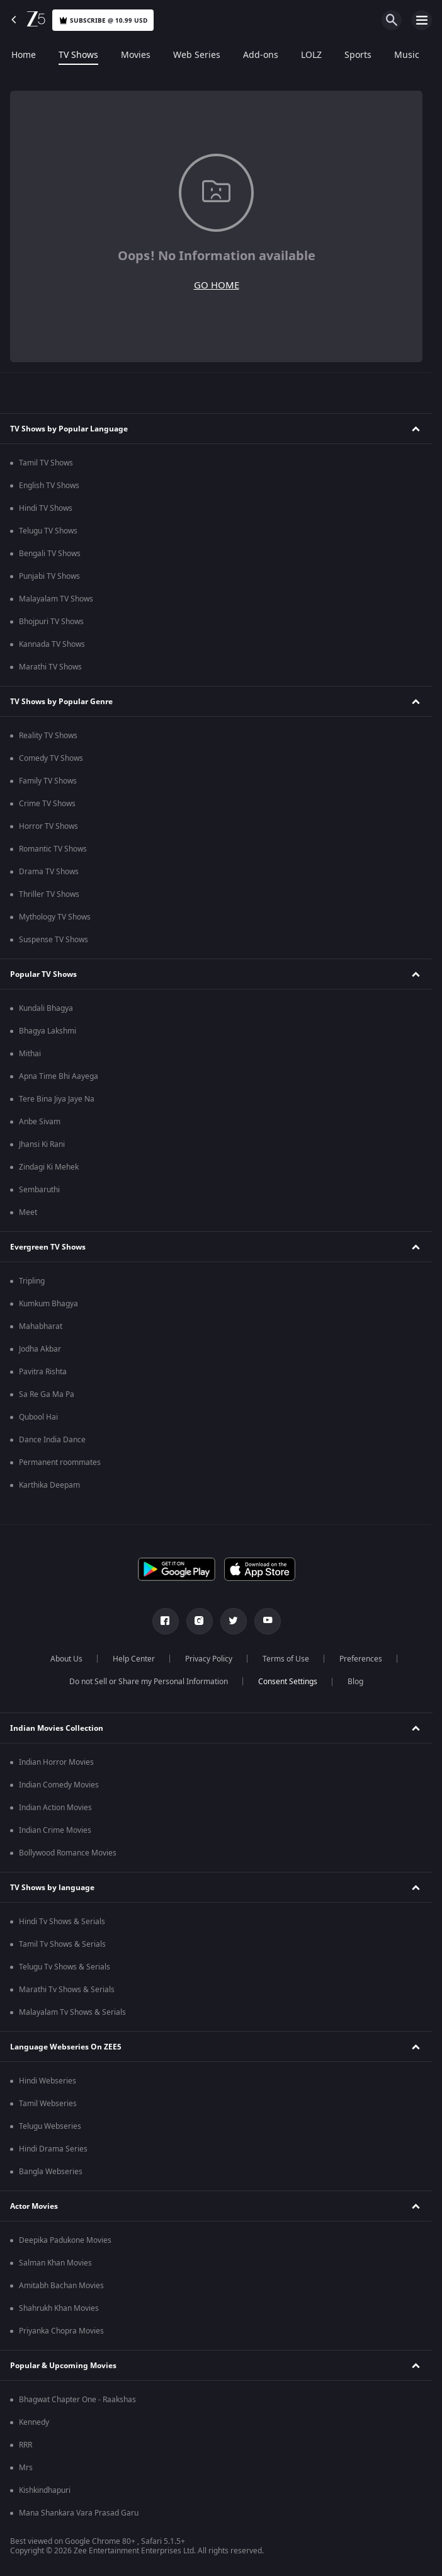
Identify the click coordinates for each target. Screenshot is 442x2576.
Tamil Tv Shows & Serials (62, 1944)
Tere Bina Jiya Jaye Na (56, 1099)
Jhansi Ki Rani (42, 1144)
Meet (28, 1212)
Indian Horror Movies (56, 1762)
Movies (135, 55)
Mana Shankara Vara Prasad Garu (79, 2513)
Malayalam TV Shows (56, 599)
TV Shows (78, 55)
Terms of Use (286, 1659)
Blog (355, 1681)
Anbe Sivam (39, 1121)
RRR (25, 2445)
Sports (357, 55)
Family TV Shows (48, 781)
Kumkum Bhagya (48, 1303)
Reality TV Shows (48, 735)
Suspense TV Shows (53, 939)
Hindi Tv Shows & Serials (62, 1921)
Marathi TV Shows (50, 667)
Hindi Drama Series (53, 2149)
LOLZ (311, 55)
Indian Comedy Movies (59, 1785)
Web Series (196, 55)
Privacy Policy (208, 1659)
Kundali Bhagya (46, 1008)
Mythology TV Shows (55, 917)
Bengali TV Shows (50, 553)
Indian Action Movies (55, 1807)
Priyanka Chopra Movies (61, 2331)
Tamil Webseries (48, 2103)
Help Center (134, 1659)
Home (23, 55)
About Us (66, 1659)
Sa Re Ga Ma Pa (46, 1394)
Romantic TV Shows (53, 849)
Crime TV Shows (47, 803)
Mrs (26, 2467)
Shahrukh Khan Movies (59, 2308)
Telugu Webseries (50, 2126)
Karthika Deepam (49, 1485)
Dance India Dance (52, 1439)
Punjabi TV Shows (49, 576)
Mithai (30, 1053)
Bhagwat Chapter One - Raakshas (77, 2399)
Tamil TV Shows (46, 463)
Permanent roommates (60, 1462)
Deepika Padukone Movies (65, 2240)
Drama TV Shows (49, 871)
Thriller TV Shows (49, 894)
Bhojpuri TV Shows (51, 621)
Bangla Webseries (50, 2171)
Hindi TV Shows (45, 508)
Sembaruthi (39, 1189)
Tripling (32, 1281)
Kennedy (34, 2422)
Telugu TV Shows (48, 531)
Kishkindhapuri (45, 2490)
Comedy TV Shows (51, 758)
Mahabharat (40, 1326)
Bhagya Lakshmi (47, 1031)
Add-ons (260, 55)
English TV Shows (49, 485)
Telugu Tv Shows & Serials (64, 1967)
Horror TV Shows (48, 826)
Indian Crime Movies (55, 1830)
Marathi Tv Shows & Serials (67, 1989)
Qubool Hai (38, 1417)
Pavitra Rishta (43, 1371)
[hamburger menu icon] (422, 20)
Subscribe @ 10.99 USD (103, 20)
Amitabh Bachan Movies (61, 2285)
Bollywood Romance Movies (67, 1853)
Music (406, 55)
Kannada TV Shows (52, 644)
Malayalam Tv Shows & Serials (72, 2012)
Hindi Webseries (47, 2081)
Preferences (360, 1659)
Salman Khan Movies (55, 2263)
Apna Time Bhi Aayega (58, 1076)
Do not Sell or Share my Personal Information (148, 1681)
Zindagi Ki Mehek (49, 1167)
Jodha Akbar (40, 1349)
